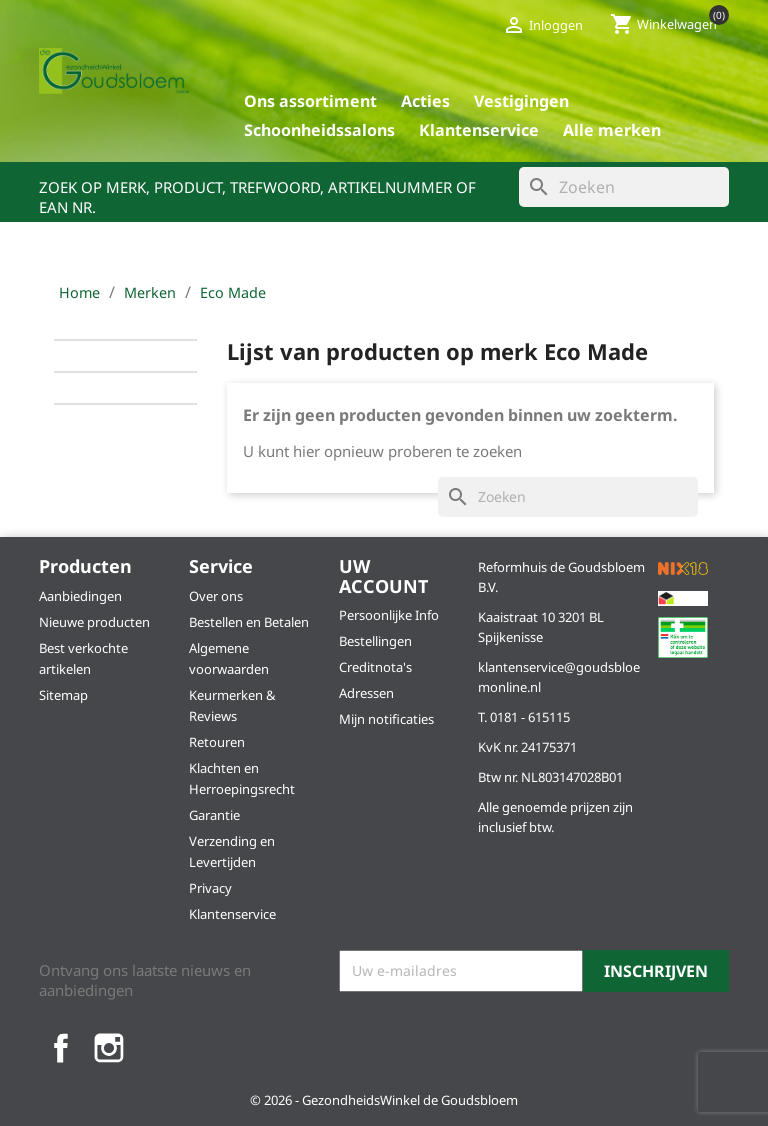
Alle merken (612, 130)
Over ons (216, 596)
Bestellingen (375, 641)
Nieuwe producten (94, 622)
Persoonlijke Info (389, 615)
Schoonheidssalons (319, 130)
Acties (425, 101)
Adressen (366, 693)
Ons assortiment (310, 101)
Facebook (61, 1048)
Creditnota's (375, 667)
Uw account (383, 576)
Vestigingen (521, 101)
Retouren (217, 742)
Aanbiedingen (80, 596)
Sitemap (63, 695)
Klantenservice (479, 130)
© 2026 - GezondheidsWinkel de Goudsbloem (384, 1100)
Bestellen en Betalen (249, 622)
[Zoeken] (624, 187)
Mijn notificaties (386, 719)
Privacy (210, 888)
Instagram (109, 1048)
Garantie (214, 815)
